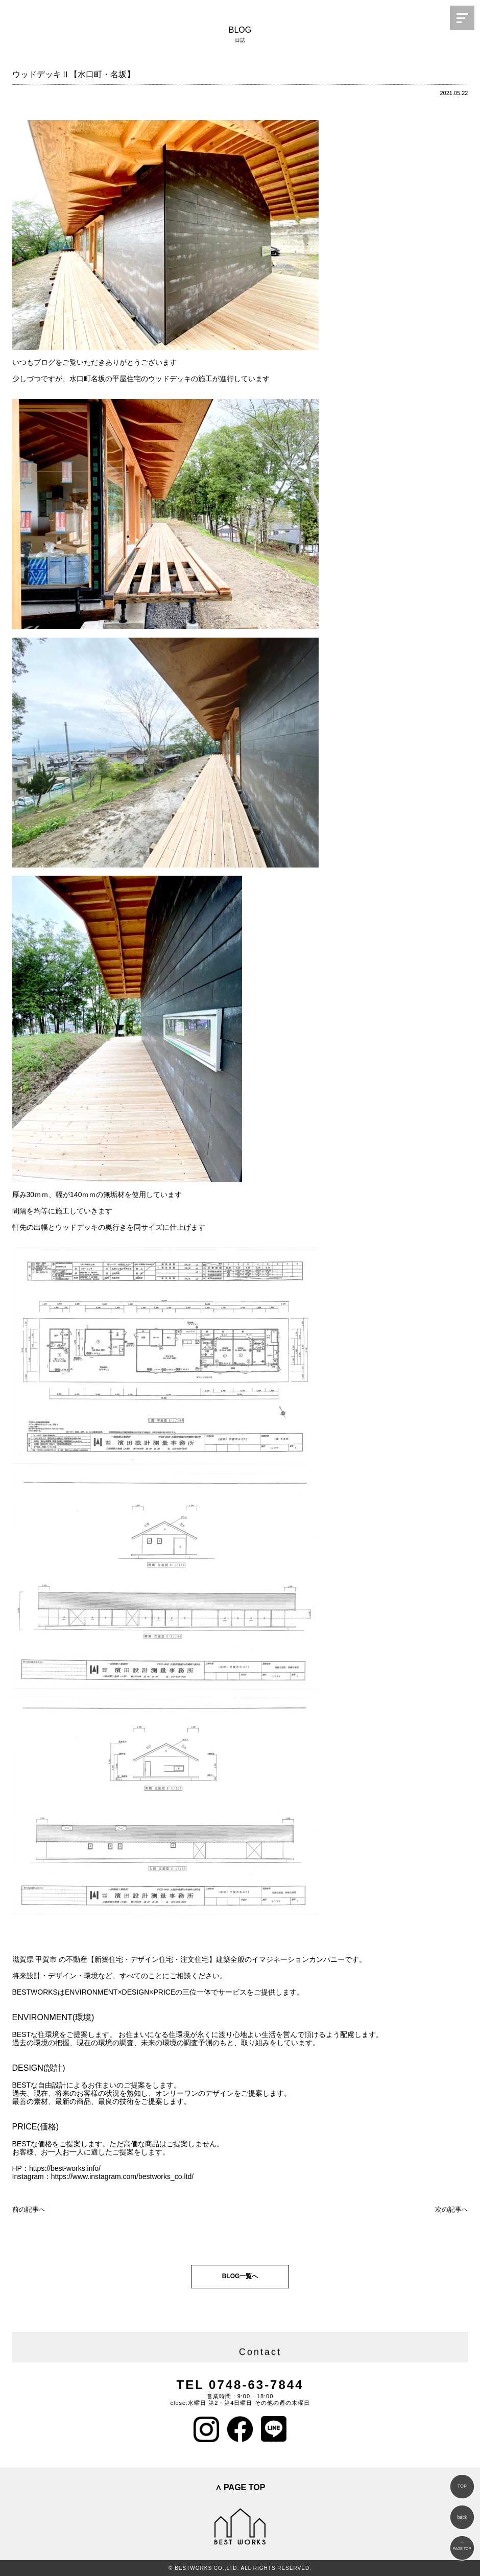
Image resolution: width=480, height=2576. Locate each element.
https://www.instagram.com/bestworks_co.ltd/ (122, 2176)
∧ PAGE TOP (240, 2487)
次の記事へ (451, 2209)
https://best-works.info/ (65, 2168)
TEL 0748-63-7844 (239, 2385)
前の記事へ (28, 2209)
